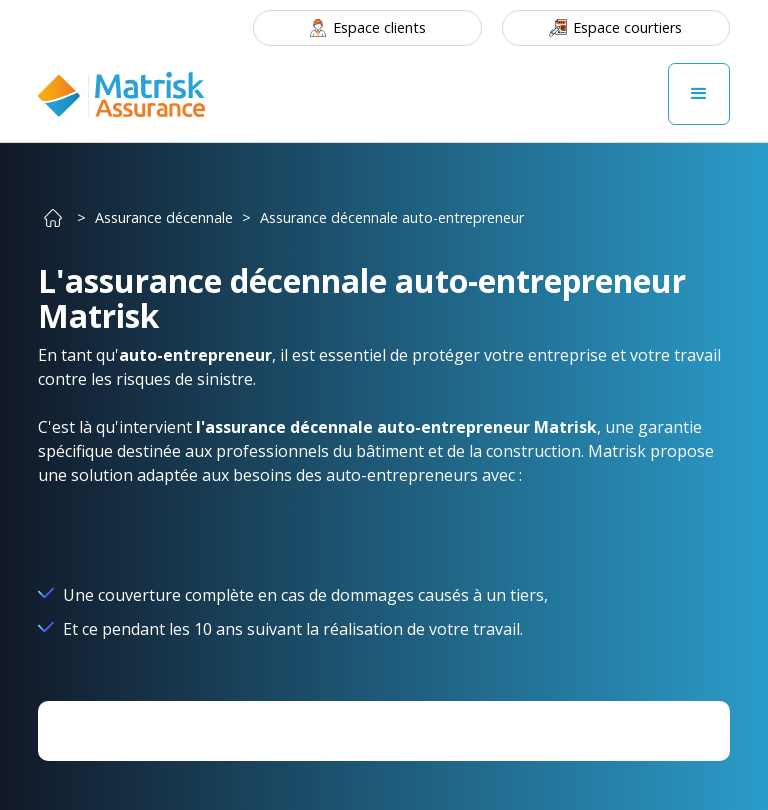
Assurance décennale (164, 217)
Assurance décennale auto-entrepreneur (392, 217)
